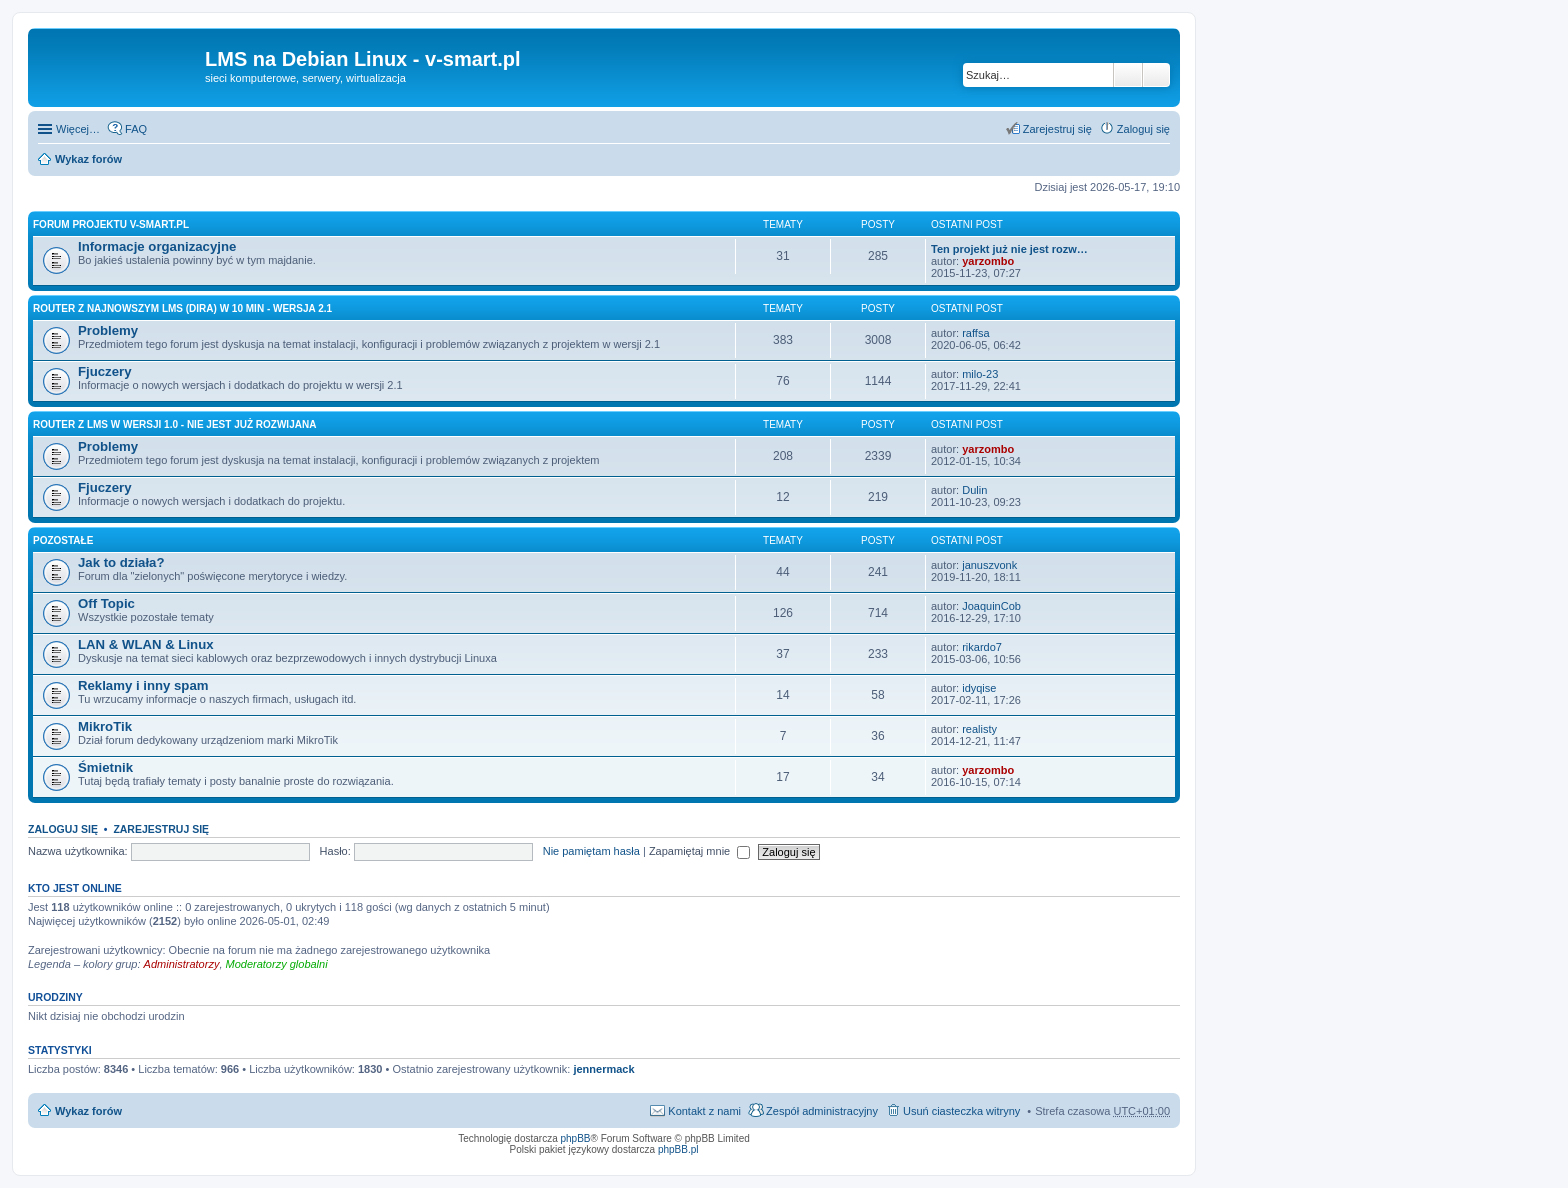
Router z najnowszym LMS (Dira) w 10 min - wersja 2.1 (182, 308)
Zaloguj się (63, 829)
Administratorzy (182, 964)
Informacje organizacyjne (157, 246)
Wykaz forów (88, 159)
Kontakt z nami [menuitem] (704, 1111)
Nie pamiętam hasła (591, 851)
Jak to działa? (121, 562)
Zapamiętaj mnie (699, 851)
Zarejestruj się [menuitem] (1057, 129)
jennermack (603, 1069)
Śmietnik (105, 767)
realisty (979, 729)
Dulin (974, 490)
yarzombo (988, 261)
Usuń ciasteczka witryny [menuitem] (961, 1111)
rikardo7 (982, 647)
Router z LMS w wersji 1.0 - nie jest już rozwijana (174, 424)
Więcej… (78, 129)
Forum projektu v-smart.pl (111, 224)
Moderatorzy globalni (277, 964)
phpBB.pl (678, 1149)
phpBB (576, 1138)
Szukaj (1128, 75)
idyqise (979, 688)
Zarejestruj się (161, 829)
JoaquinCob (991, 606)
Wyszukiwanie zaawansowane (1156, 75)
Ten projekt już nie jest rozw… (1009, 249)
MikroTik (105, 726)
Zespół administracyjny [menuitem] (822, 1111)
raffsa (975, 333)
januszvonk (989, 565)
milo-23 (980, 374)
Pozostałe (63, 540)
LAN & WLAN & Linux (146, 644)
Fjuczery (105, 371)
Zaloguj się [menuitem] (1143, 129)
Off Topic (106, 603)
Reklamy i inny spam (143, 685)
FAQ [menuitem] (136, 129)
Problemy (108, 330)
